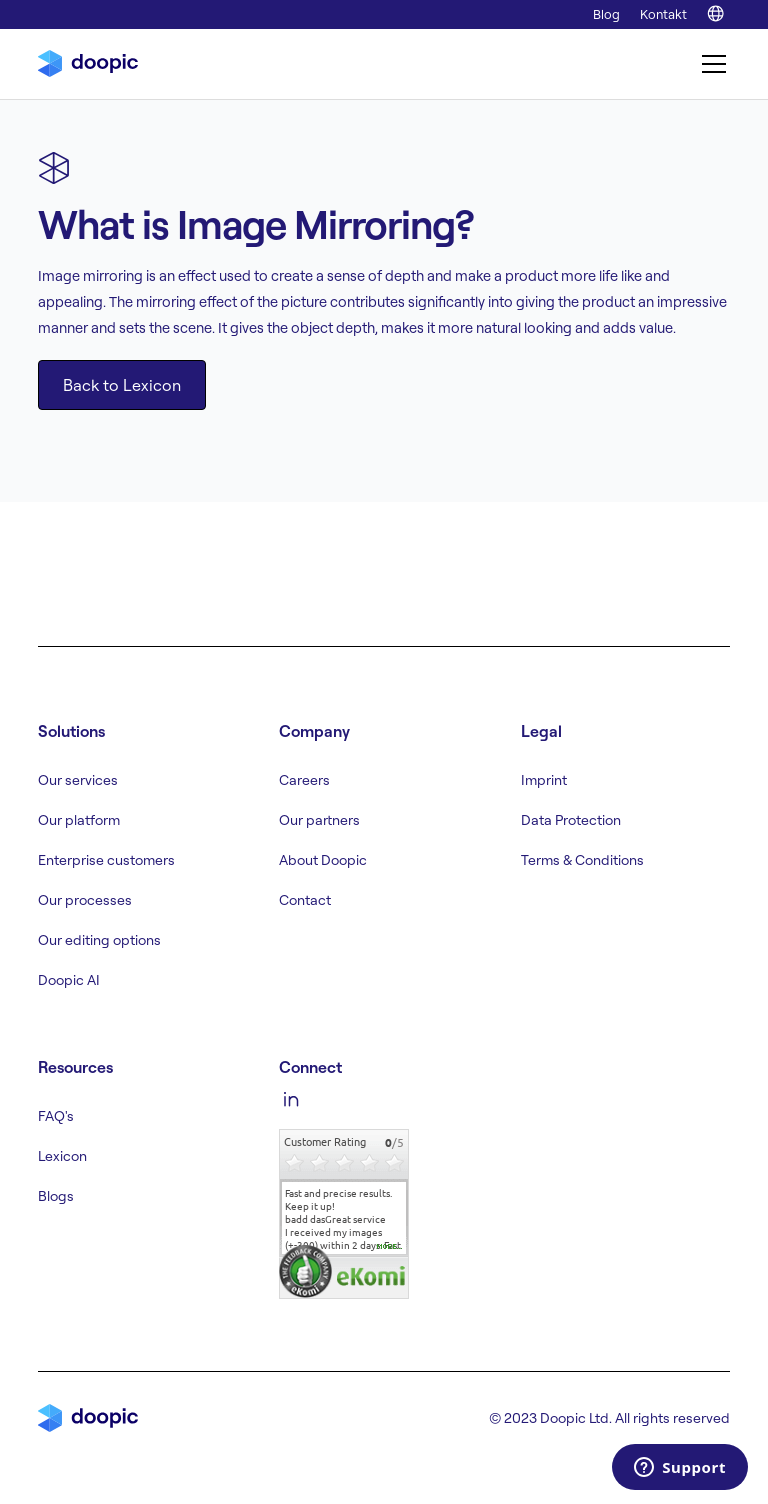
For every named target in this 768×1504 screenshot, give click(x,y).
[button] (710, 64)
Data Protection (571, 820)
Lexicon (62, 1156)
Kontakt (663, 14)
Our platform (79, 820)
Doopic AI (69, 980)
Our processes (85, 900)
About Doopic (323, 860)
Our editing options (99, 940)
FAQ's (56, 1116)
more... (390, 1247)
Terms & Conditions (582, 860)
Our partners (319, 820)
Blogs (56, 1196)
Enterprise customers (106, 860)
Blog (606, 14)
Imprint (544, 780)
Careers (304, 780)
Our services (78, 780)
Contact (305, 900)
